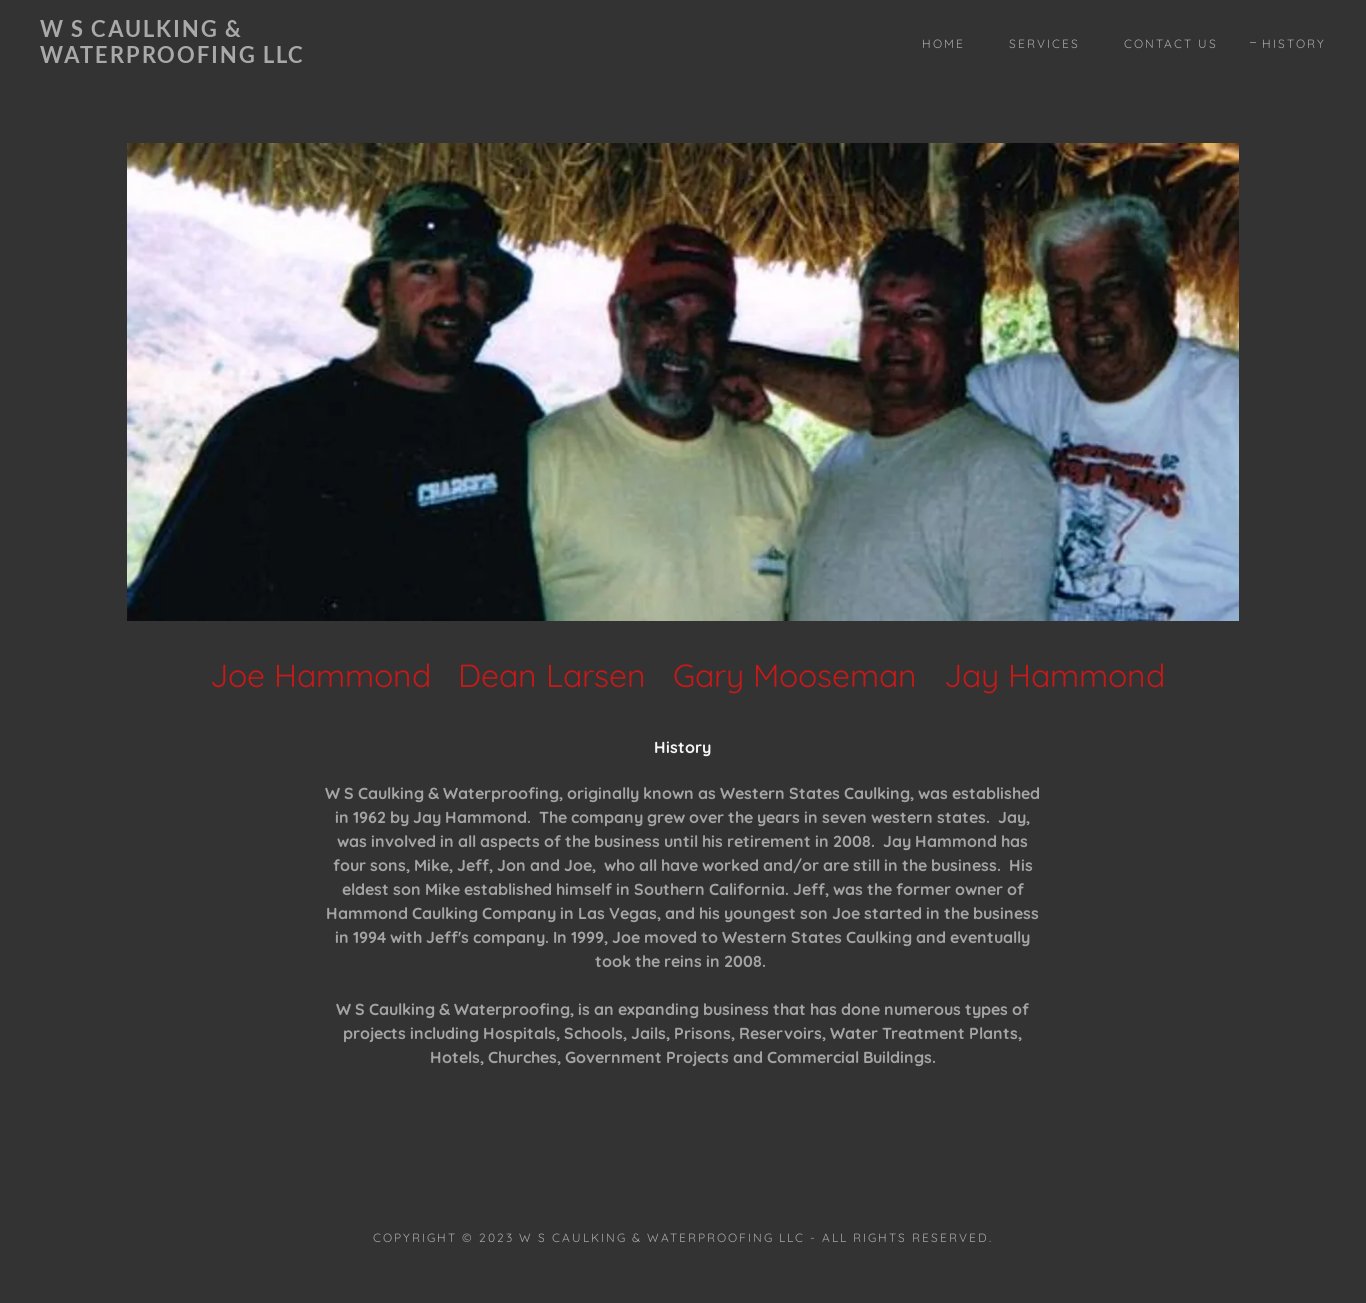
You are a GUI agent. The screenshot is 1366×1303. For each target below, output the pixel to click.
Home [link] (943, 43)
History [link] (1294, 43)
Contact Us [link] (1171, 43)
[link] (217, 57)
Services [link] (1044, 43)
